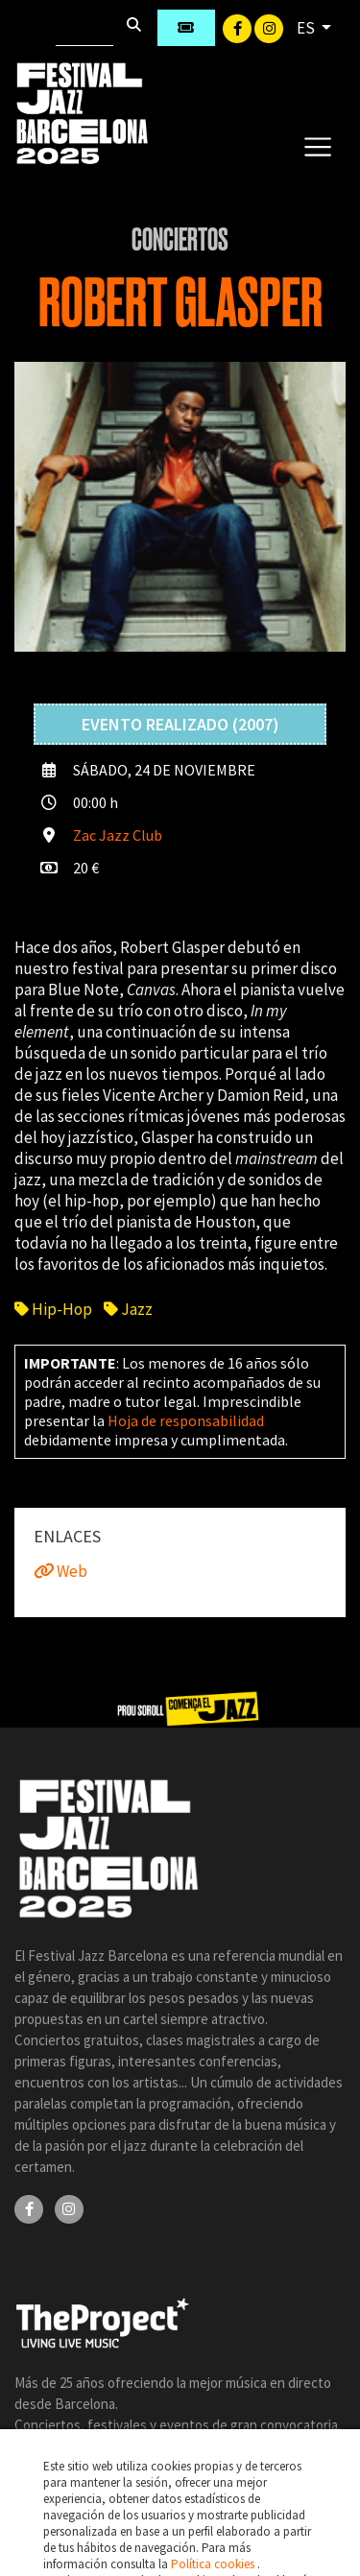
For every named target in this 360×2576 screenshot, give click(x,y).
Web (60, 1571)
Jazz (128, 1309)
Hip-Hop (53, 1309)
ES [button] (307, 27)
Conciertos (180, 239)
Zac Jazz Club (117, 835)
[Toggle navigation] (317, 146)
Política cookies (214, 2564)
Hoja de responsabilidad (186, 1420)
